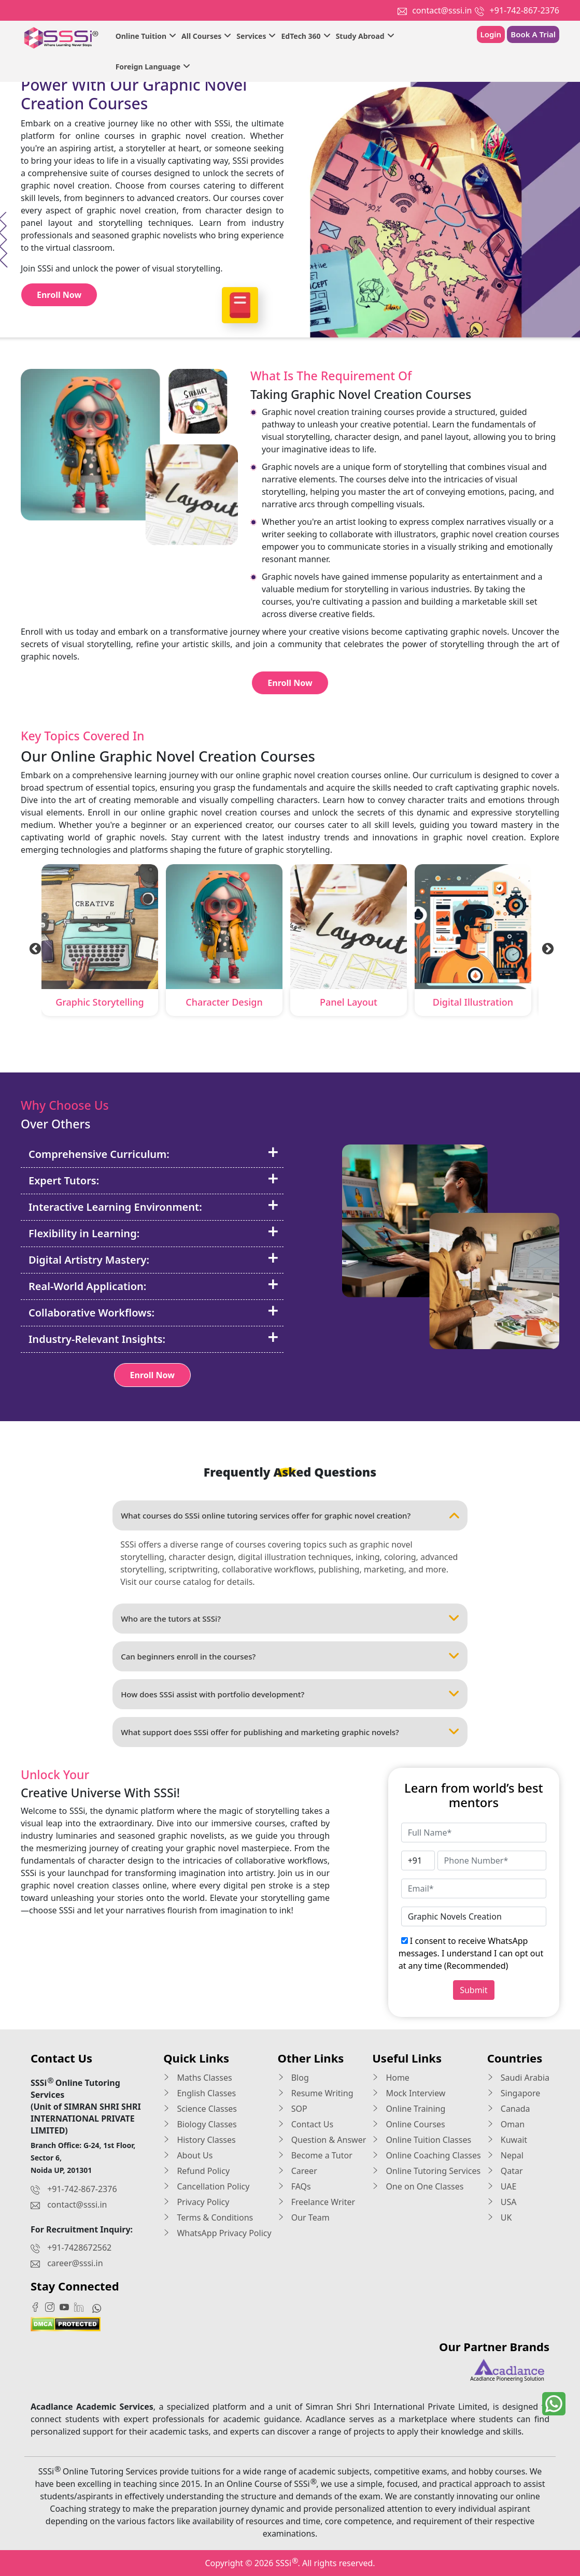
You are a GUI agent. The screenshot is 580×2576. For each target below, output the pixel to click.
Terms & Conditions (208, 2217)
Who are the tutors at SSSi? (290, 1618)
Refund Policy (196, 2171)
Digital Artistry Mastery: (154, 1259)
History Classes (199, 2139)
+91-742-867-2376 (524, 10)
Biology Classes (200, 2124)
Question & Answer (322, 2139)
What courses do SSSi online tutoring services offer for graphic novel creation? (290, 1515)
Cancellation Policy (206, 2186)
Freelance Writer (317, 2202)
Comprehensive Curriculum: (154, 1153)
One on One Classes (417, 2186)
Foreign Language (153, 66)
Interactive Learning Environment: (154, 1206)
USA (502, 2202)
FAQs (294, 2186)
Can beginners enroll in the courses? (290, 1656)
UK (499, 2217)
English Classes (199, 2093)
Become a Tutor (315, 2155)
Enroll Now (59, 294)
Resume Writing (315, 2093)
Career (297, 2171)
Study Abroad (365, 36)
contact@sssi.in (442, 10)
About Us (188, 2155)
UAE (502, 2186)
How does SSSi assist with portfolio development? (290, 1694)
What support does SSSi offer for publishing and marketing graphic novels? (290, 1732)
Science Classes (200, 2108)
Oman (506, 2124)
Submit (473, 1990)
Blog (293, 2077)
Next (546, 947)
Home (390, 2077)
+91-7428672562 (79, 2247)
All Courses (206, 36)
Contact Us (306, 2124)
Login (491, 34)
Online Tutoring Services (426, 2171)
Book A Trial (533, 34)
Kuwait (507, 2139)
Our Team (304, 2217)
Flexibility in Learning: (154, 1233)
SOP (292, 2108)
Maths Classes (197, 2077)
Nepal (505, 2155)
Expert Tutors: (154, 1180)
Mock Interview (408, 2093)
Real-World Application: (154, 1285)
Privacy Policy (196, 2202)
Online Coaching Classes (426, 2155)
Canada (508, 2108)
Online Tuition (146, 36)
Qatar (505, 2171)
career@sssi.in (75, 2263)
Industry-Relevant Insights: (154, 1338)
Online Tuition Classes (421, 2139)
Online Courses (408, 2124)
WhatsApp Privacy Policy (217, 2233)
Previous (34, 947)
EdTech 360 (305, 36)
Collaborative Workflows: (154, 1312)
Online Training (408, 2108)
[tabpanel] (99, 942)
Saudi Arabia (518, 2077)
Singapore (514, 2093)
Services (256, 36)
